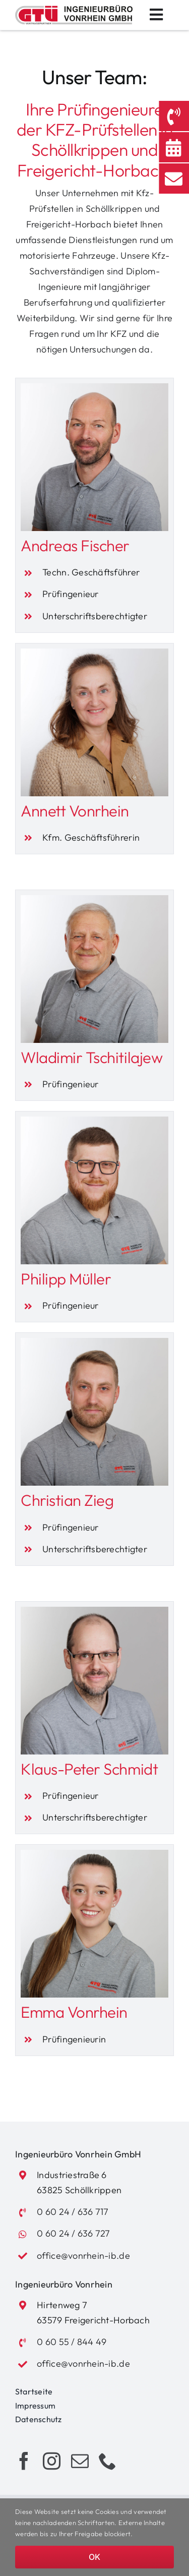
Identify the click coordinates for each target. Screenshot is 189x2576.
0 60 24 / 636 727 (73, 2233)
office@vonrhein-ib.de (83, 2255)
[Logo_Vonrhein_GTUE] (74, 9)
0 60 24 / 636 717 (73, 2211)
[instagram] (51, 2461)
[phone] (107, 2461)
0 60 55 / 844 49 (71, 2342)
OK (94, 2557)
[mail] (80, 2461)
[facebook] (24, 2461)
